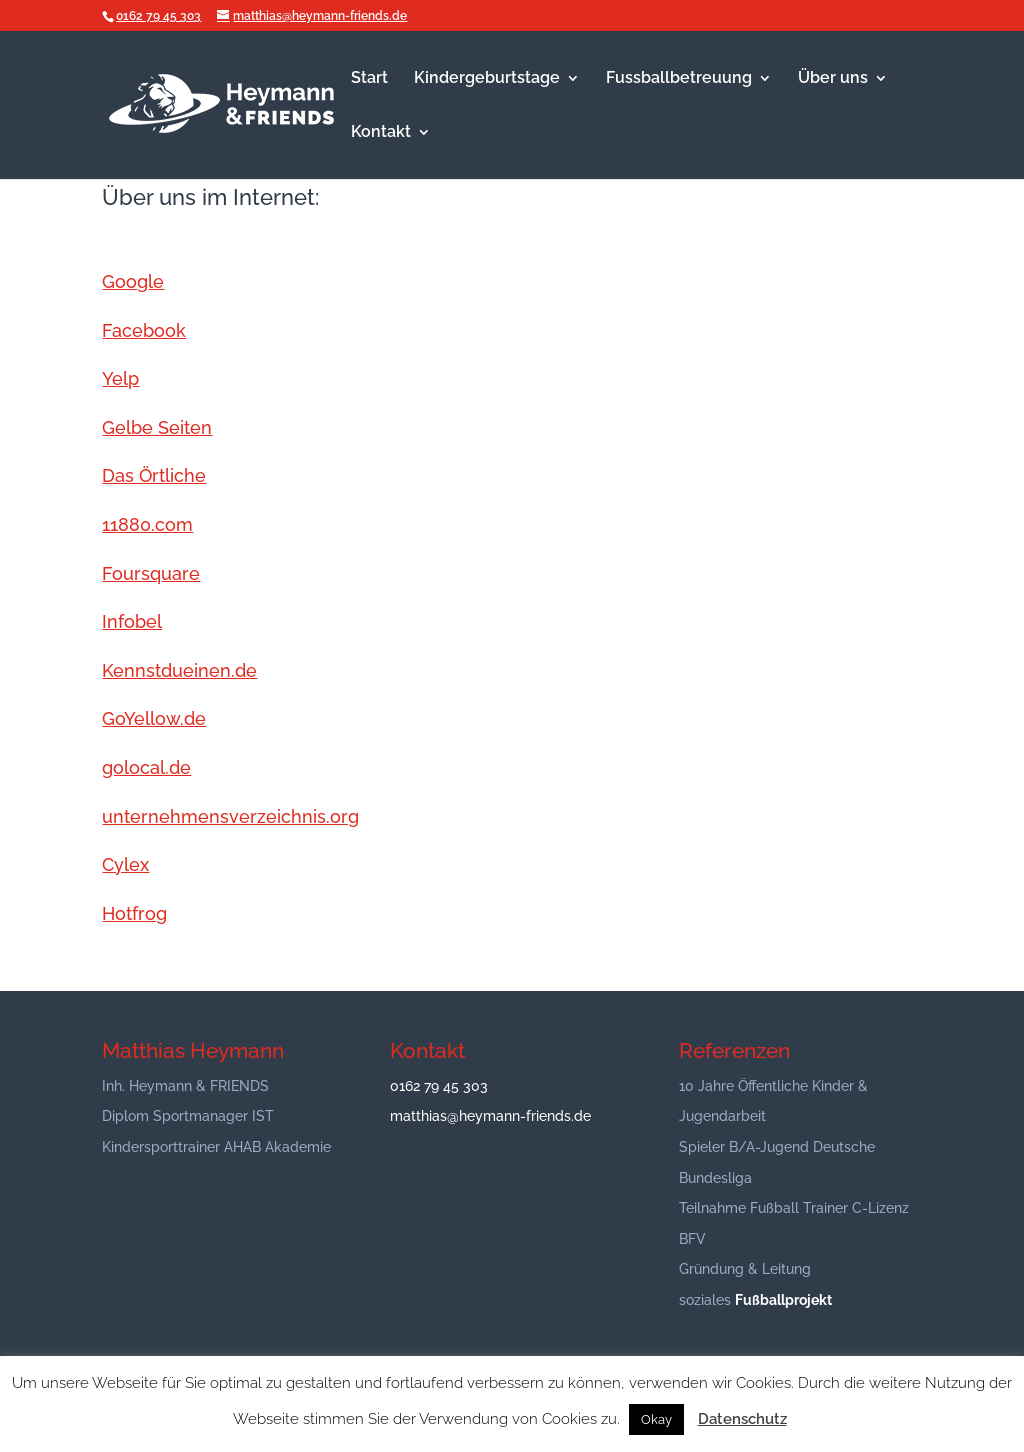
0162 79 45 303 (158, 16)
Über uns (833, 79)
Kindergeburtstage (487, 79)
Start (369, 79)
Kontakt (381, 133)
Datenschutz (742, 1419)
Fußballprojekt (783, 1300)
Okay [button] (656, 1419)
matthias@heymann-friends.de (490, 1116)
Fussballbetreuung (679, 79)
